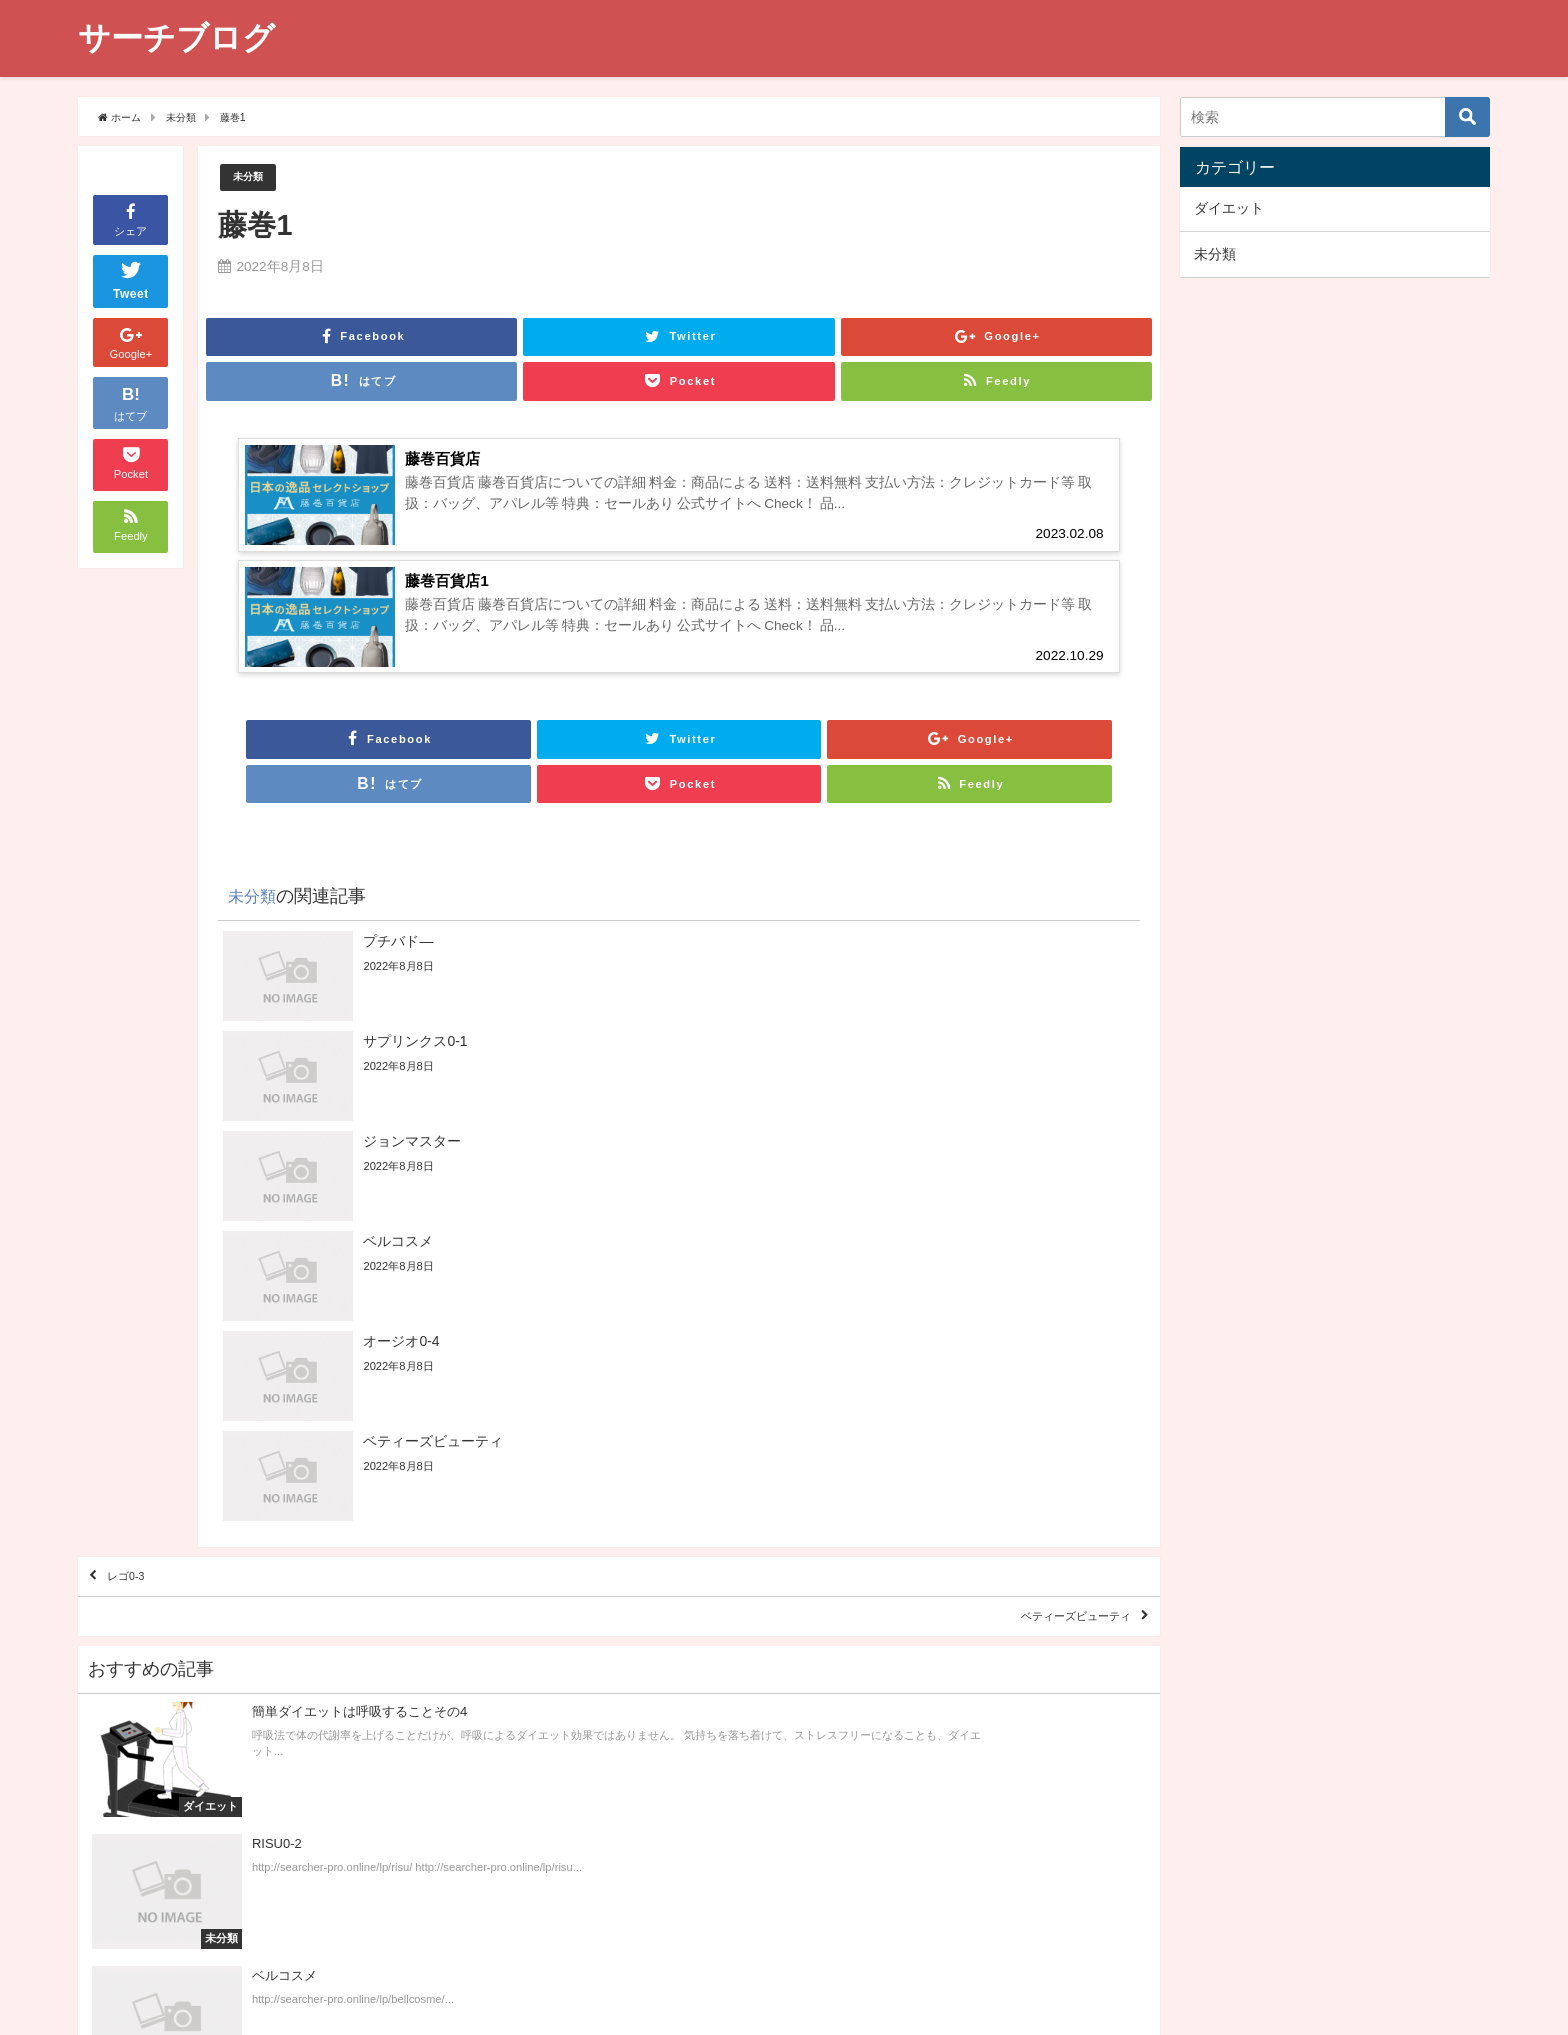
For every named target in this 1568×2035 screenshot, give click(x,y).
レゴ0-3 (142, 1322)
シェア (130, 218)
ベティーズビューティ (1043, 1379)
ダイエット (1229, 208)
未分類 (252, 177)
